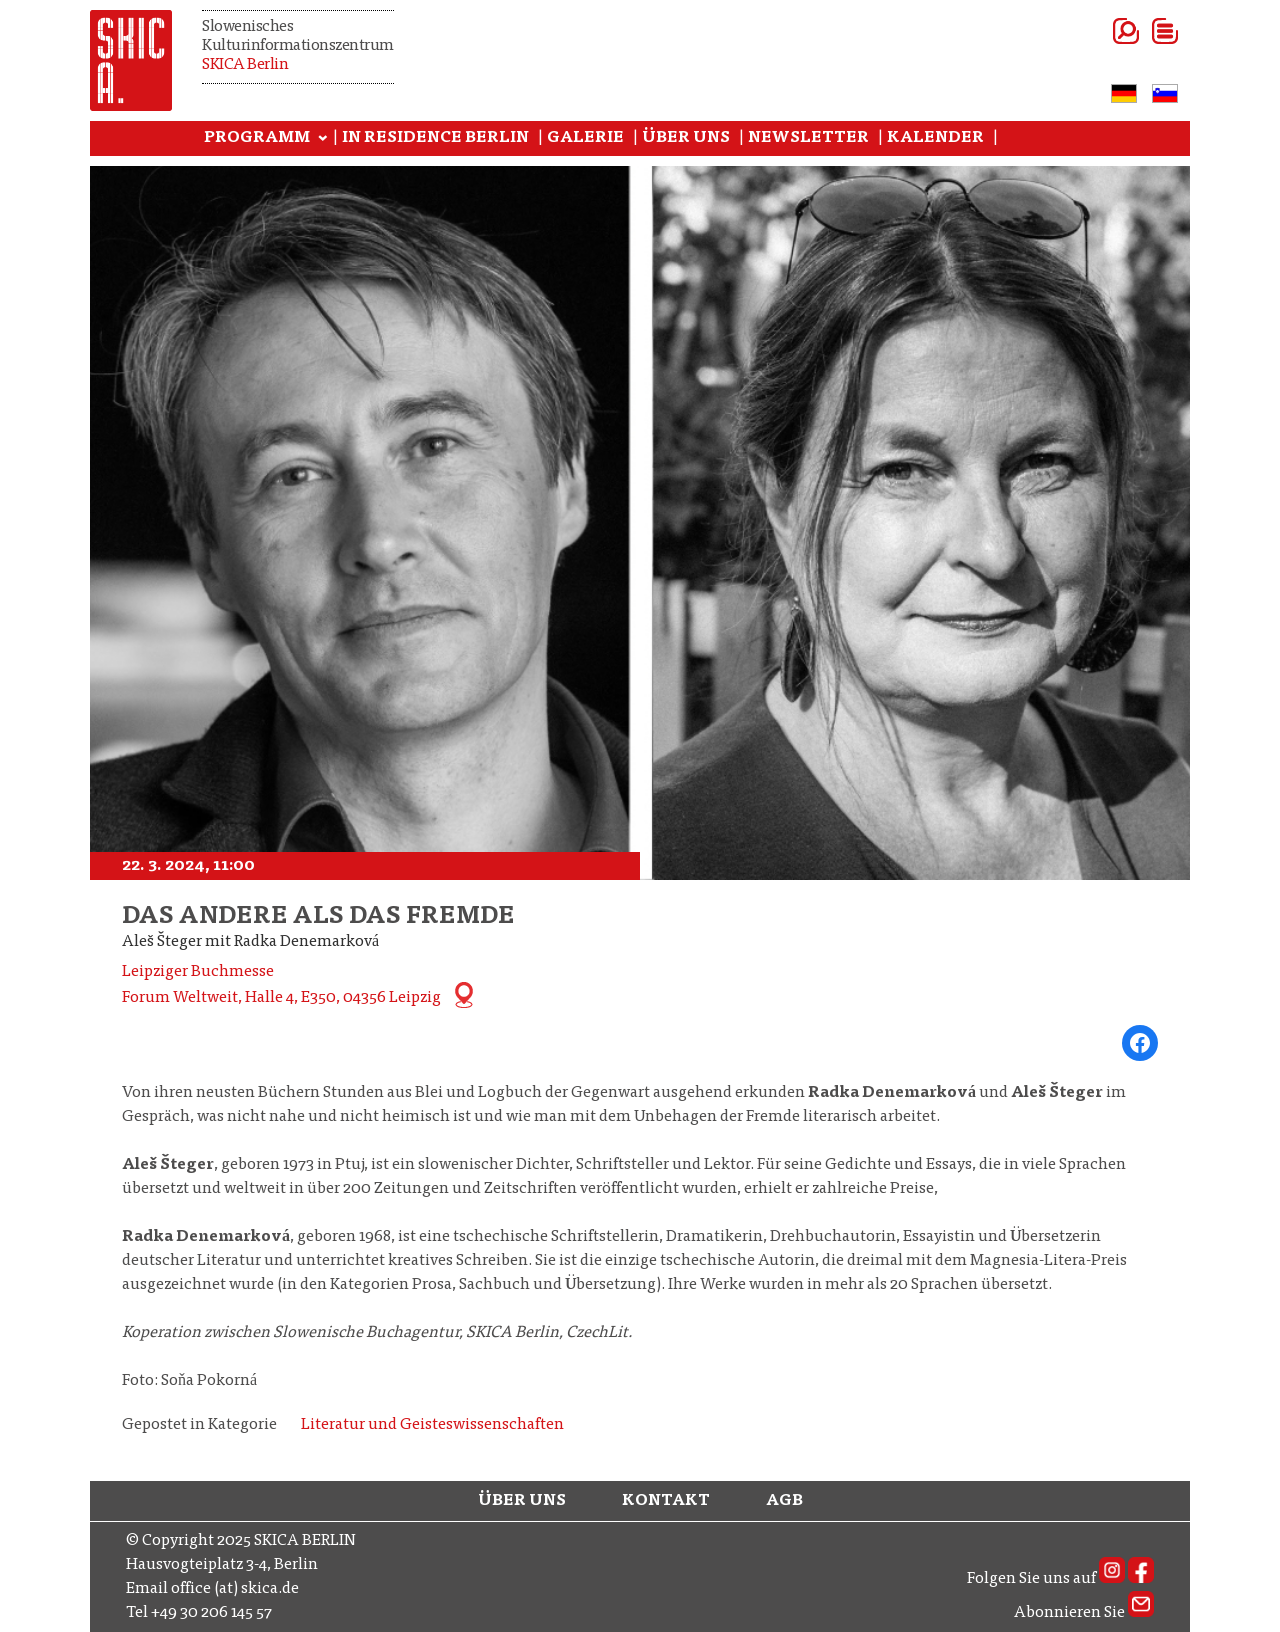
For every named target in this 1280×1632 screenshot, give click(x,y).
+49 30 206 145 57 (211, 1613)
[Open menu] (1140, 31)
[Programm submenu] (323, 139)
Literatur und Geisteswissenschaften (432, 1425)
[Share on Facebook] (1140, 1043)
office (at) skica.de (235, 1589)
